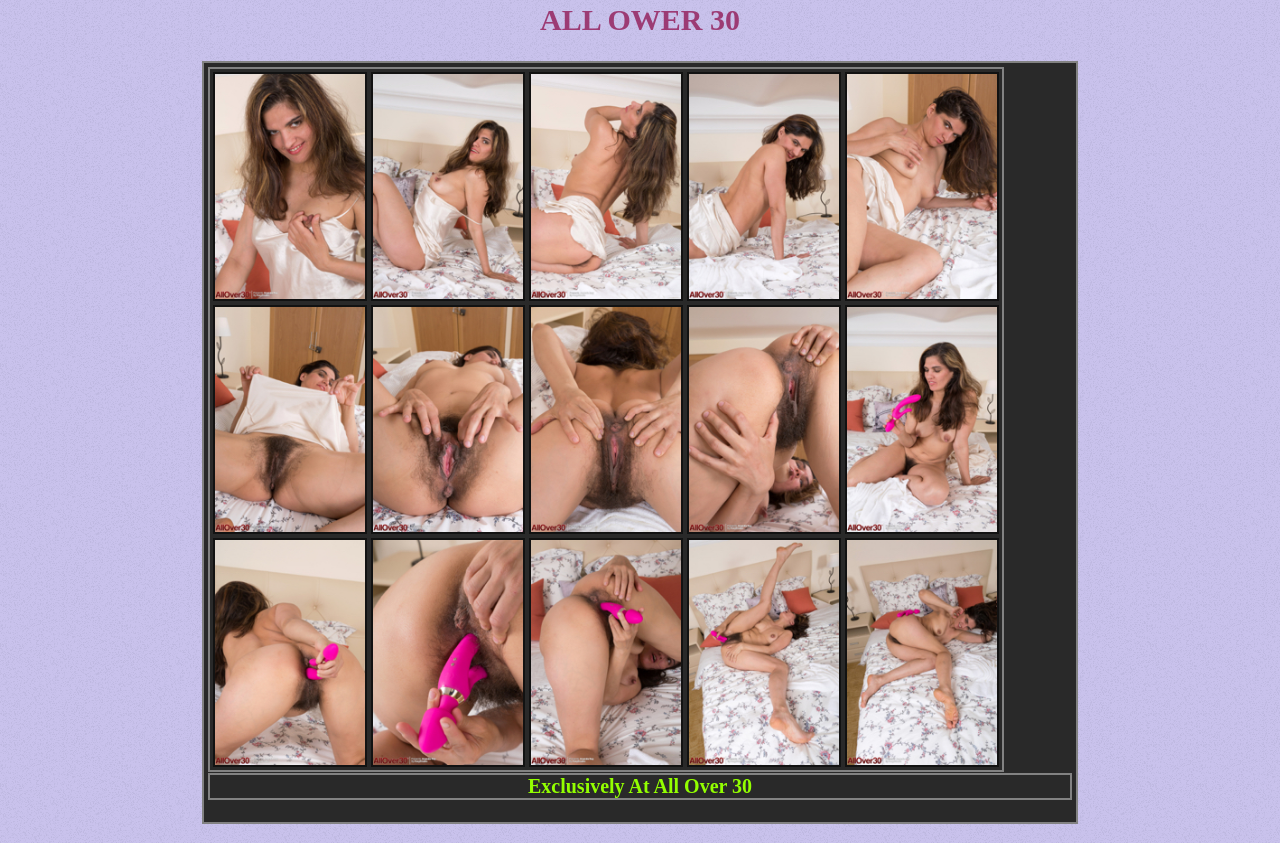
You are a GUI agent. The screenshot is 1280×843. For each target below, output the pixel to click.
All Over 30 (703, 786)
